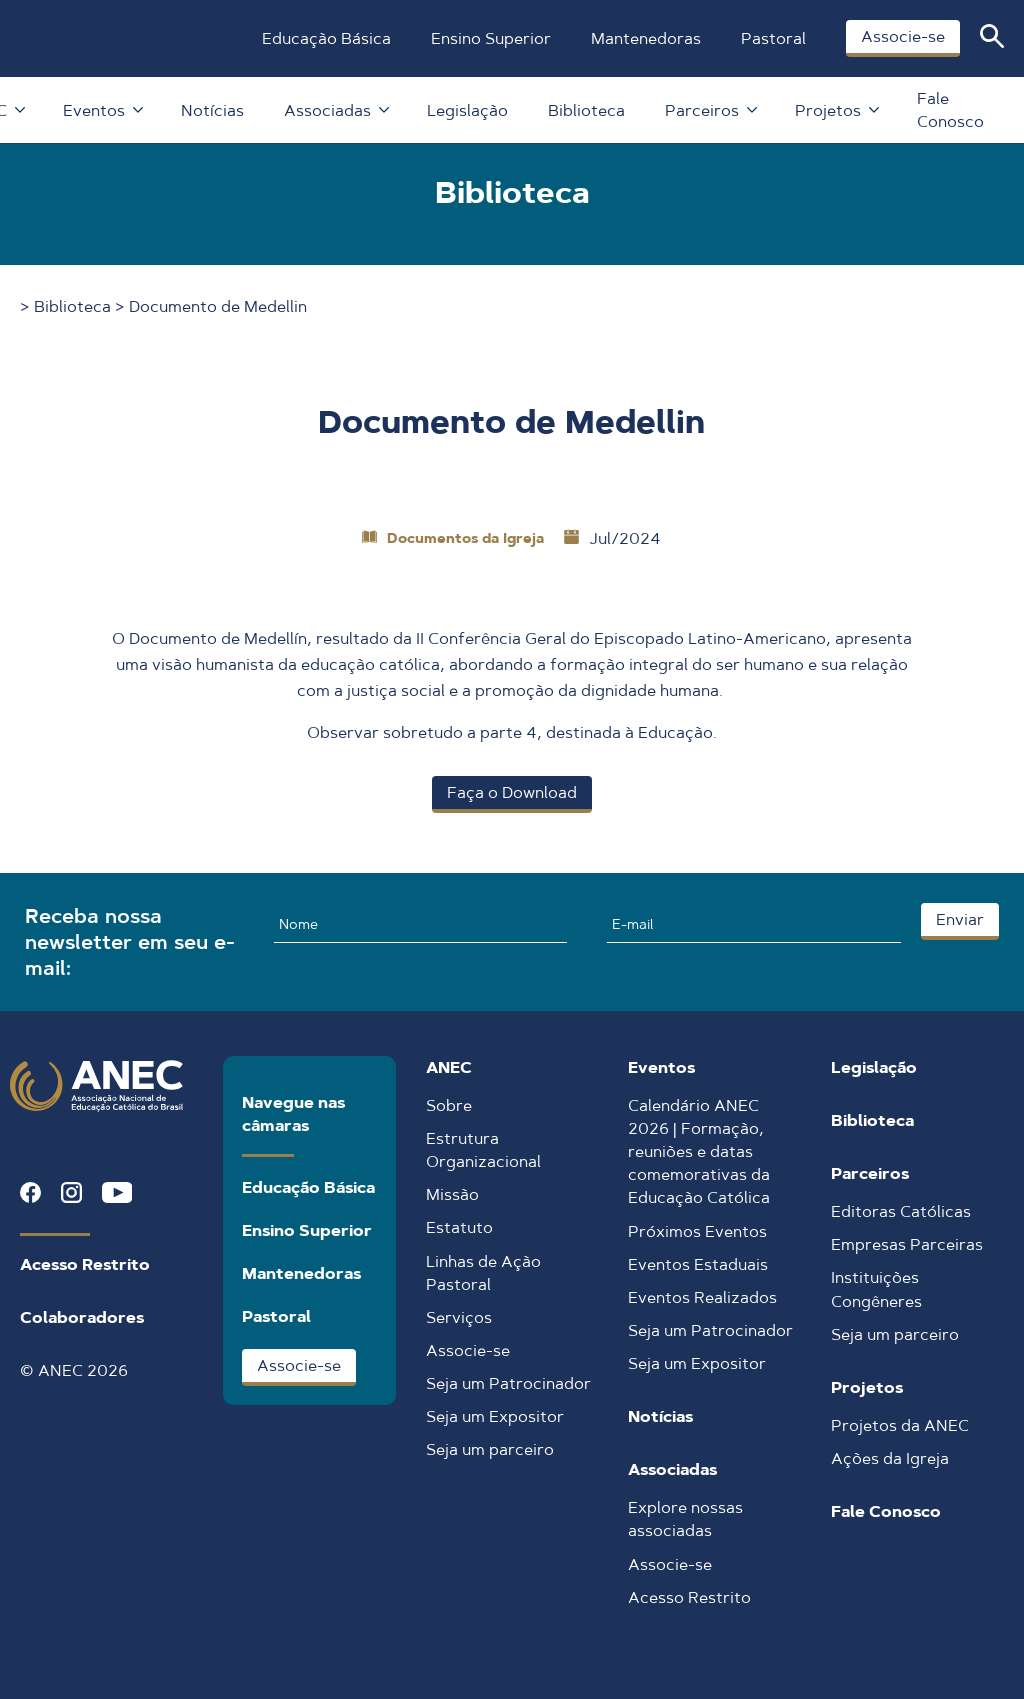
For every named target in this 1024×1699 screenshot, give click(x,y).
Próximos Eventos (697, 1231)
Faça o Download (512, 792)
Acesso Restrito (85, 1264)
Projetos (836, 110)
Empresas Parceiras (907, 1244)
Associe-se (903, 36)
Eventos (102, 110)
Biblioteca (586, 110)
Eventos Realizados (702, 1297)
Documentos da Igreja (465, 538)
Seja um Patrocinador (508, 1383)
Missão (452, 1194)
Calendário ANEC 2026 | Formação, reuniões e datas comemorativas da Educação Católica (699, 1151)
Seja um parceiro (490, 1449)
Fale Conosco (950, 110)
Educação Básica (326, 38)
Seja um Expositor (495, 1416)
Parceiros (710, 110)
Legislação (467, 110)
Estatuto (459, 1227)
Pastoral (773, 38)
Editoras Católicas (901, 1211)
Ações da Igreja (890, 1458)
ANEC (449, 1067)
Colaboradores (82, 1317)
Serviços (459, 1317)
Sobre (449, 1105)
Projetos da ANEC (900, 1425)
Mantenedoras (646, 38)
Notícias (212, 110)
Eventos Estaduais (698, 1264)
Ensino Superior (491, 38)
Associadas (335, 110)
